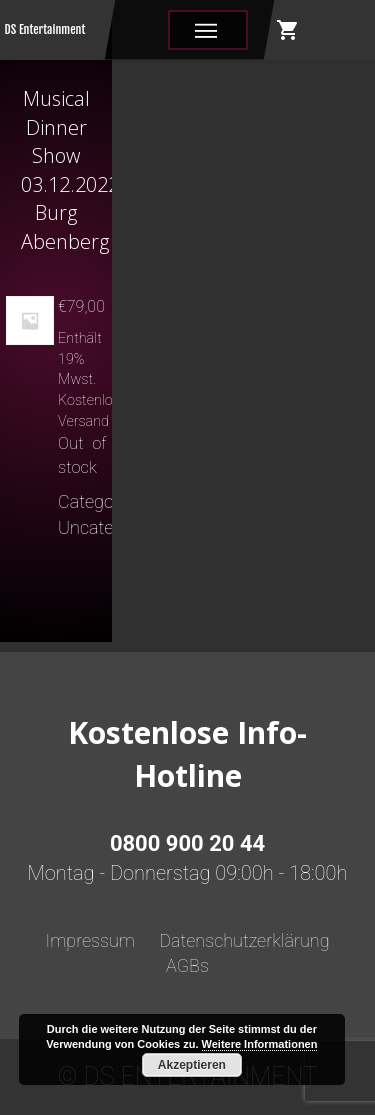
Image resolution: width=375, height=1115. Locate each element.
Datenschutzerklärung (244, 940)
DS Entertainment (45, 29)
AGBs (187, 965)
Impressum (90, 940)
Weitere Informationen (260, 1044)
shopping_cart (288, 30)
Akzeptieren (192, 1065)
